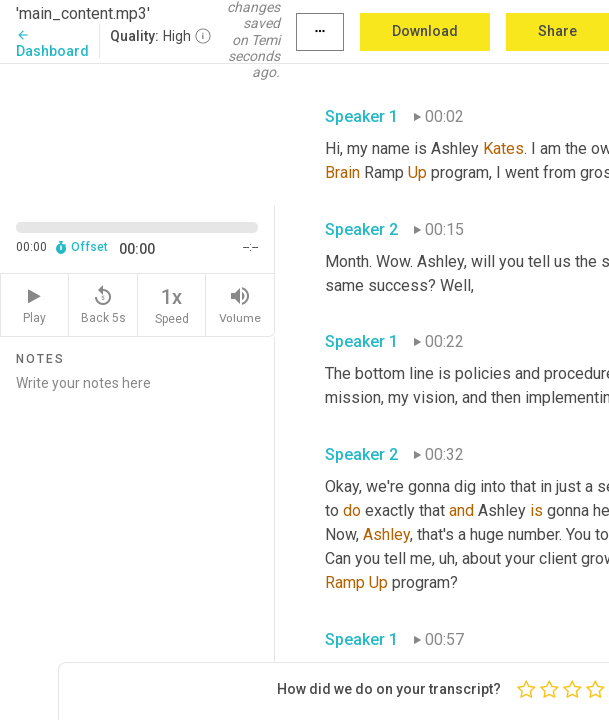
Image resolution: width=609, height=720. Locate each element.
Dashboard (52, 43)
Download (425, 31)
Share (557, 31)
